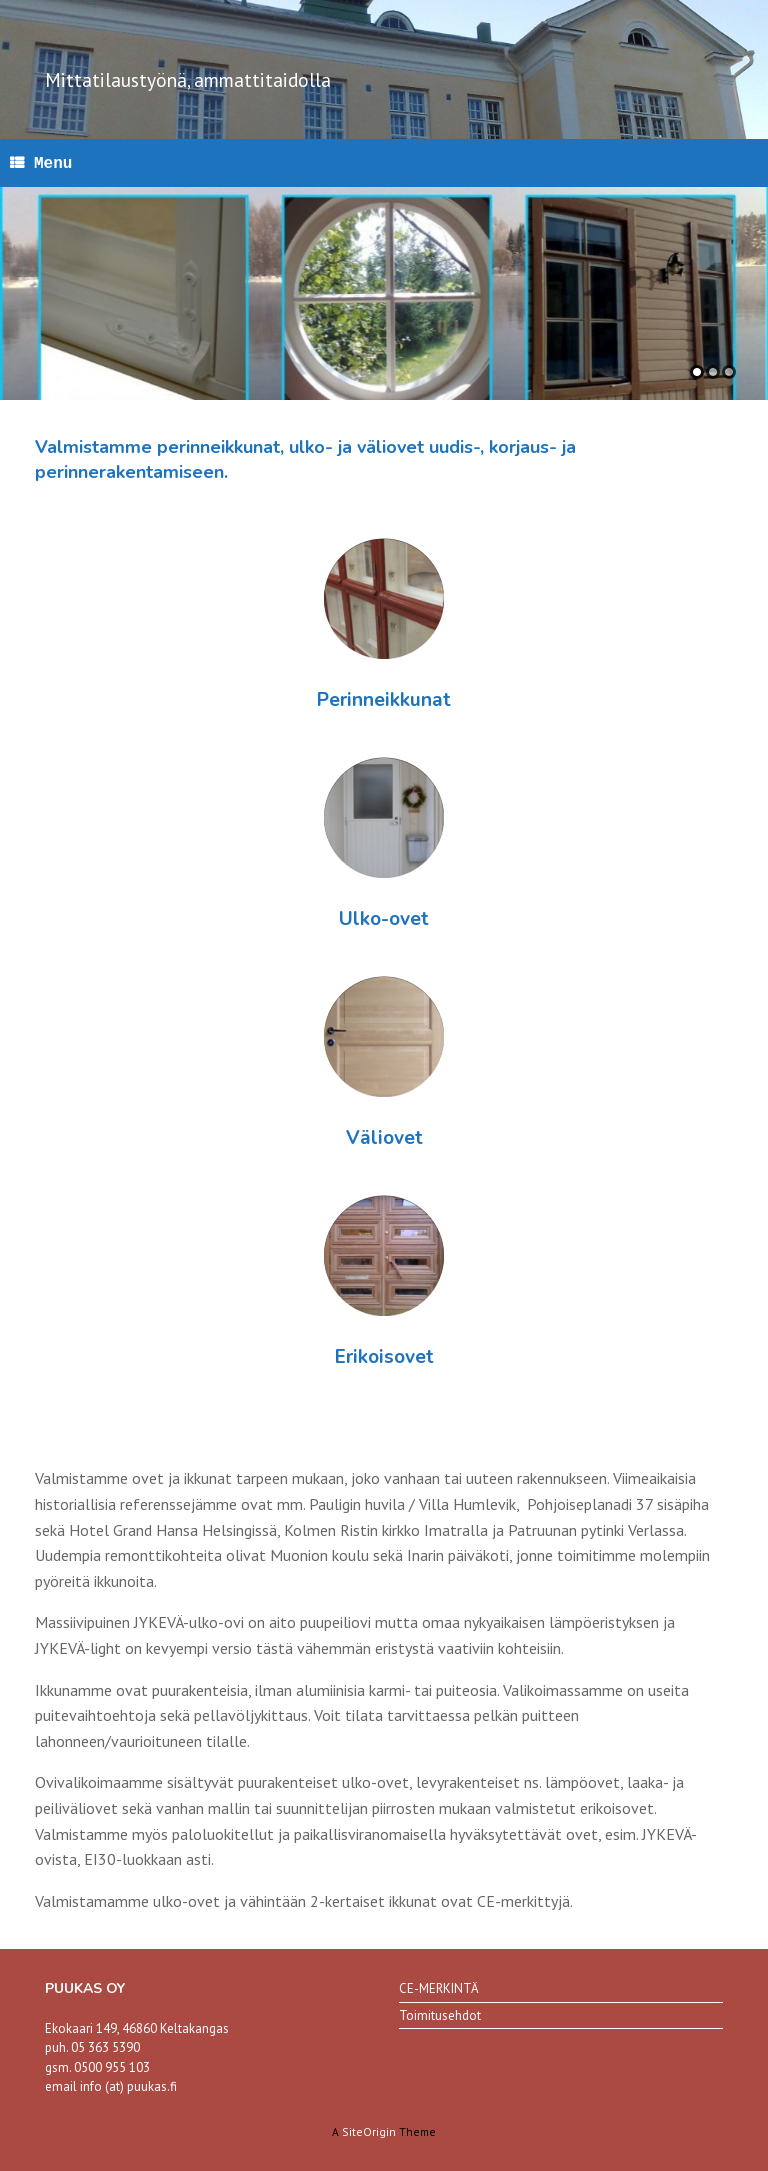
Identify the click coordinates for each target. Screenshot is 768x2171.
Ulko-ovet (384, 919)
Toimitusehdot (440, 2015)
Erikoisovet (384, 1357)
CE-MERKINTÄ (439, 1988)
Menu (41, 163)
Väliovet (384, 1138)
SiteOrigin (369, 2131)
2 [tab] (713, 372)
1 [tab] (697, 372)
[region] (384, 293)
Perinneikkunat (384, 700)
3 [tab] (729, 372)
